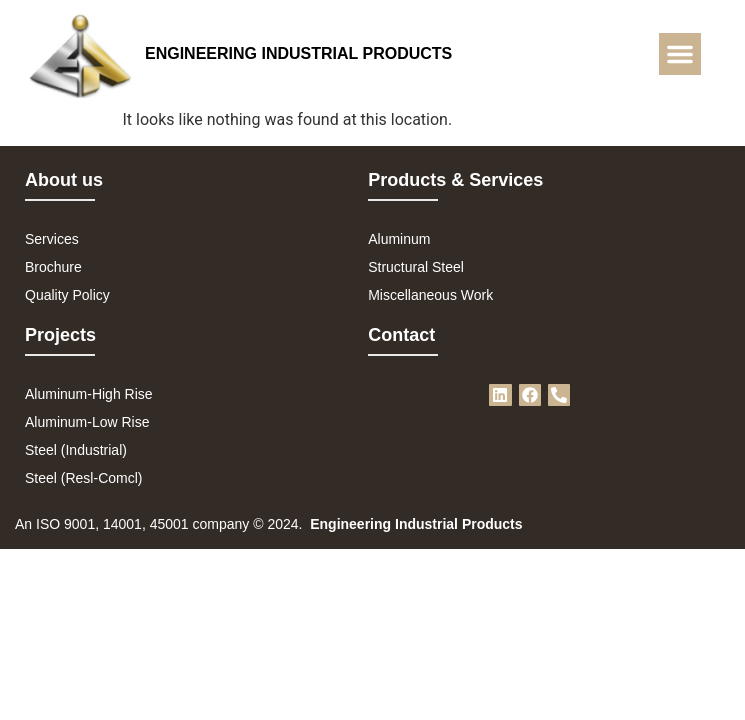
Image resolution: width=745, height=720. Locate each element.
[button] (680, 54)
